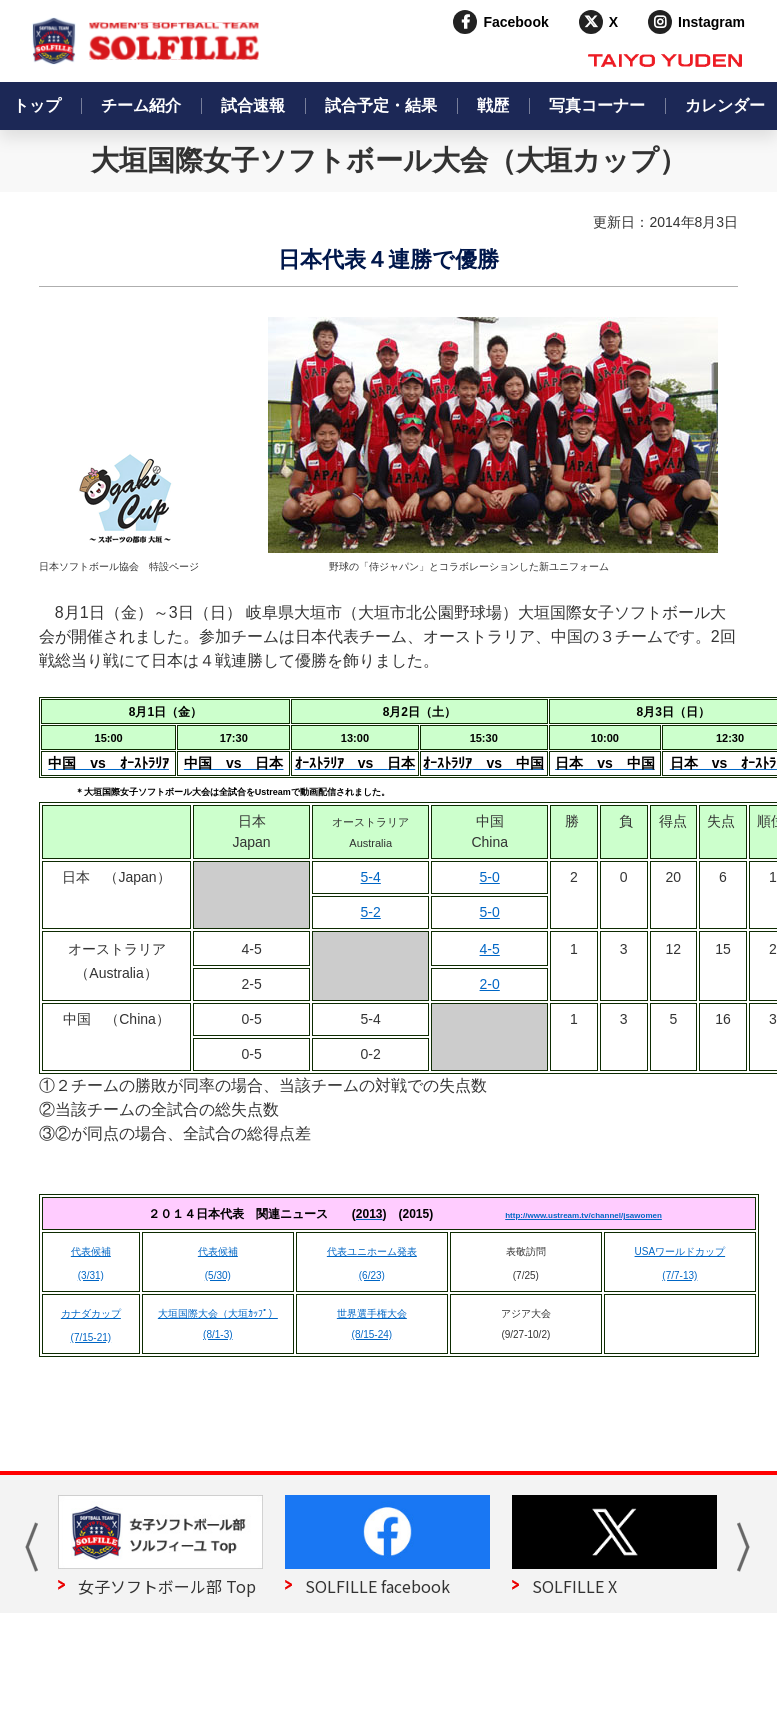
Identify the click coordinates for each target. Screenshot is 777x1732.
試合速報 (253, 105)
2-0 (490, 984)
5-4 (371, 877)
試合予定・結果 (381, 105)
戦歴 (493, 105)
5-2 (371, 912)
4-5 (490, 949)
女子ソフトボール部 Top (167, 1586)
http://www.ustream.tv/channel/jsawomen (583, 1215)
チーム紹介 (141, 105)
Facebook (515, 22)
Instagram (711, 22)
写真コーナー (597, 105)
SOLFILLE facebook (377, 1586)
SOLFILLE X (574, 1586)
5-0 (490, 877)
